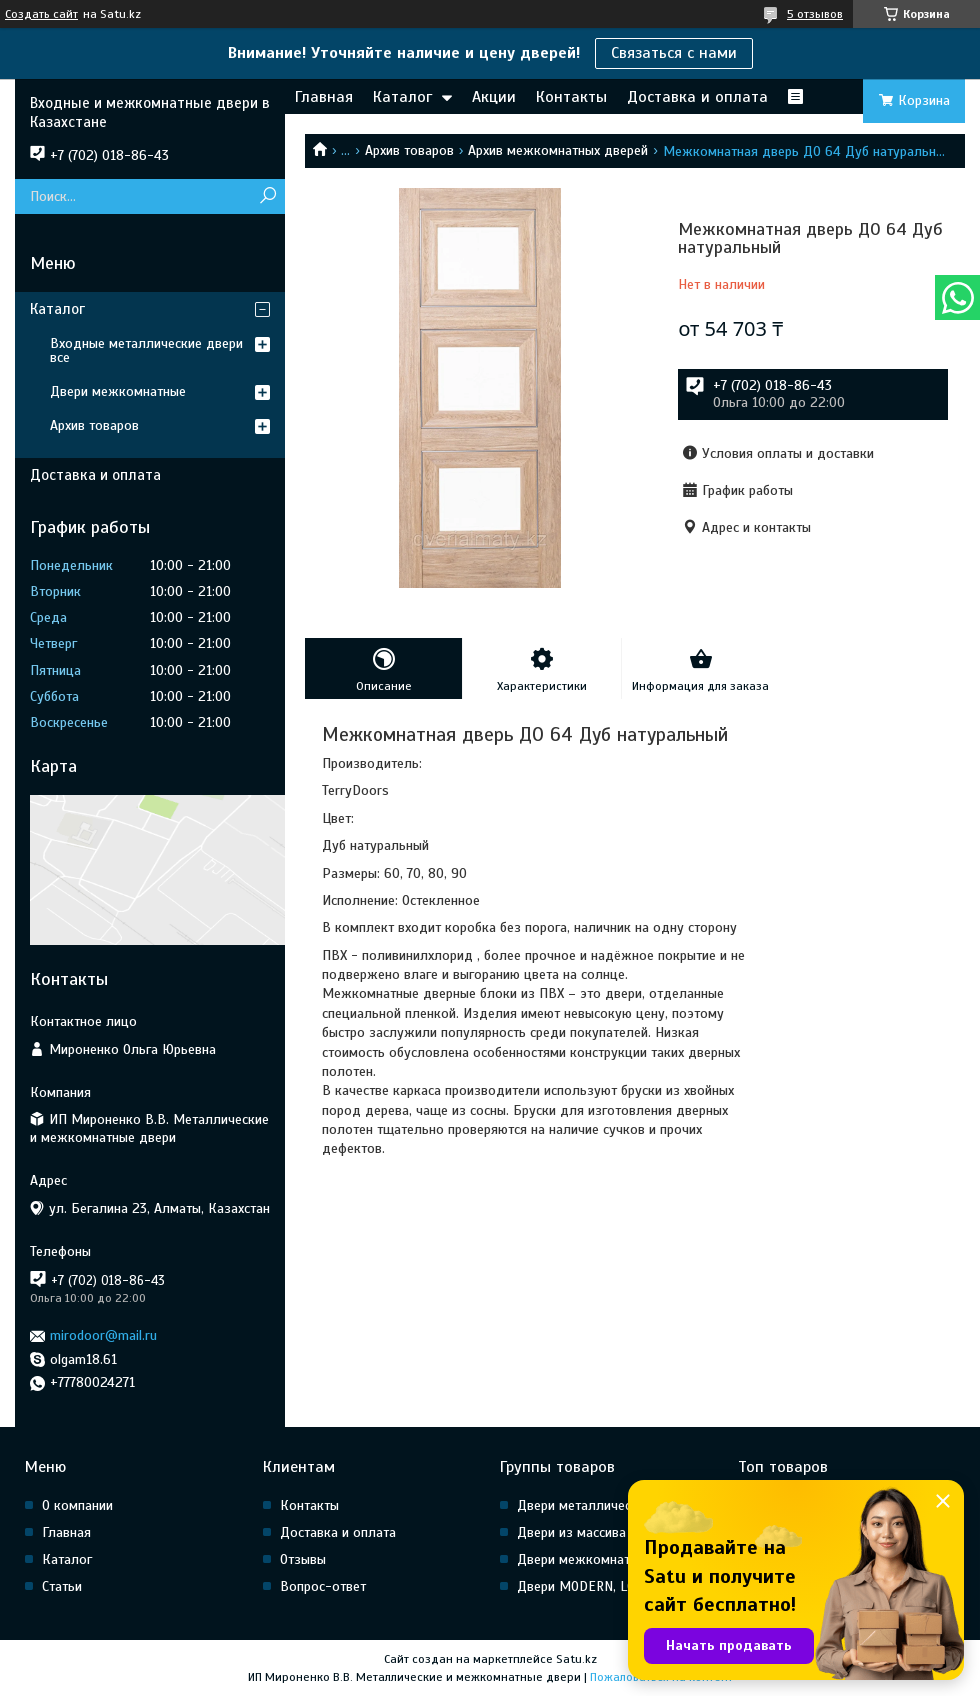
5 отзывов (815, 14)
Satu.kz (576, 1659)
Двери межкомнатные (118, 391)
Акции (494, 97)
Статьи (62, 1586)
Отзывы (303, 1559)
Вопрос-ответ (323, 1586)
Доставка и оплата (697, 97)
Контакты (571, 97)
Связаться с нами (674, 53)
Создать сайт (41, 14)
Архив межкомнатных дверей (558, 150)
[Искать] (267, 196)
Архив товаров (409, 150)
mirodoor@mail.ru (103, 1335)
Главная (324, 97)
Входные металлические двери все (146, 350)
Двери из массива (571, 1532)
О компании (77, 1505)
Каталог (402, 97)
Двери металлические (584, 1505)
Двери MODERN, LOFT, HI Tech (607, 1586)
